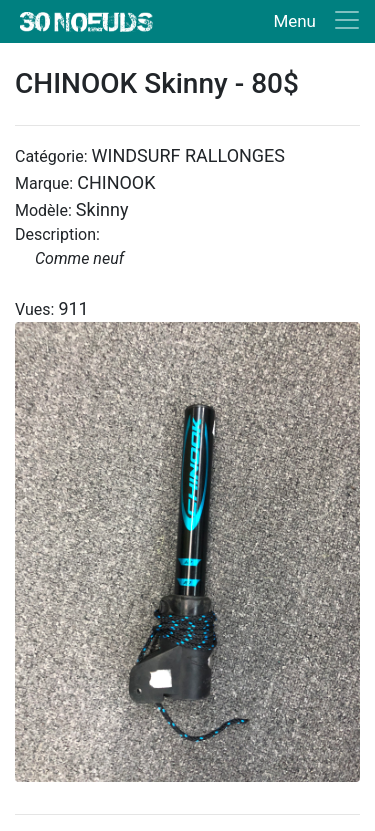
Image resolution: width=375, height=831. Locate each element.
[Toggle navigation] (312, 21)
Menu (294, 21)
